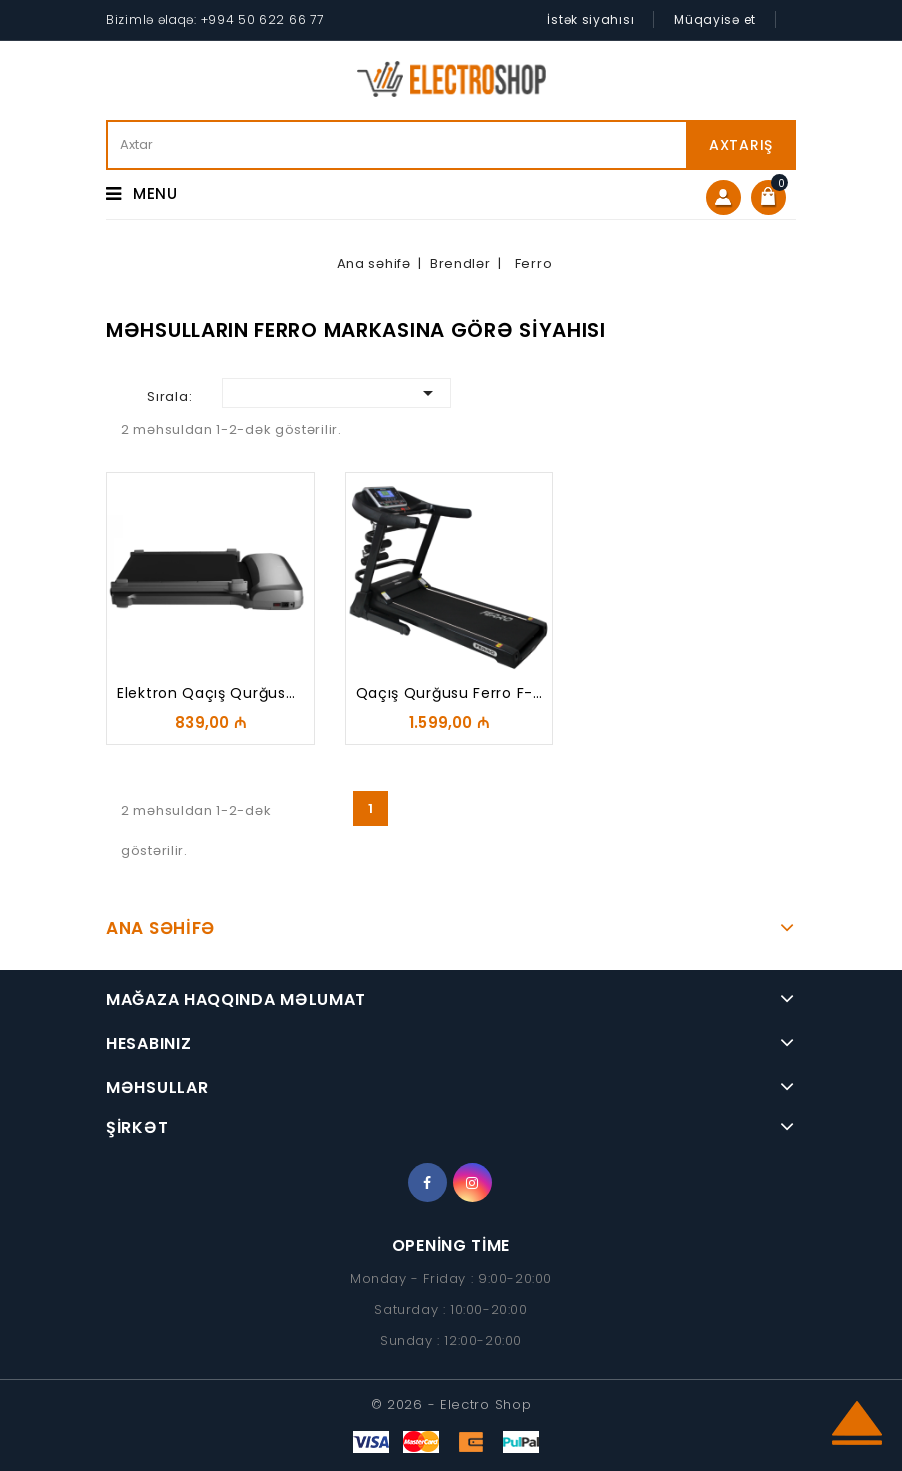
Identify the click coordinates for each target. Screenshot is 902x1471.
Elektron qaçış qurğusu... (212, 693)
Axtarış (741, 145)
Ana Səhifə (160, 928)
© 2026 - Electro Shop (451, 1404)
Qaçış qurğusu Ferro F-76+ (459, 693)
